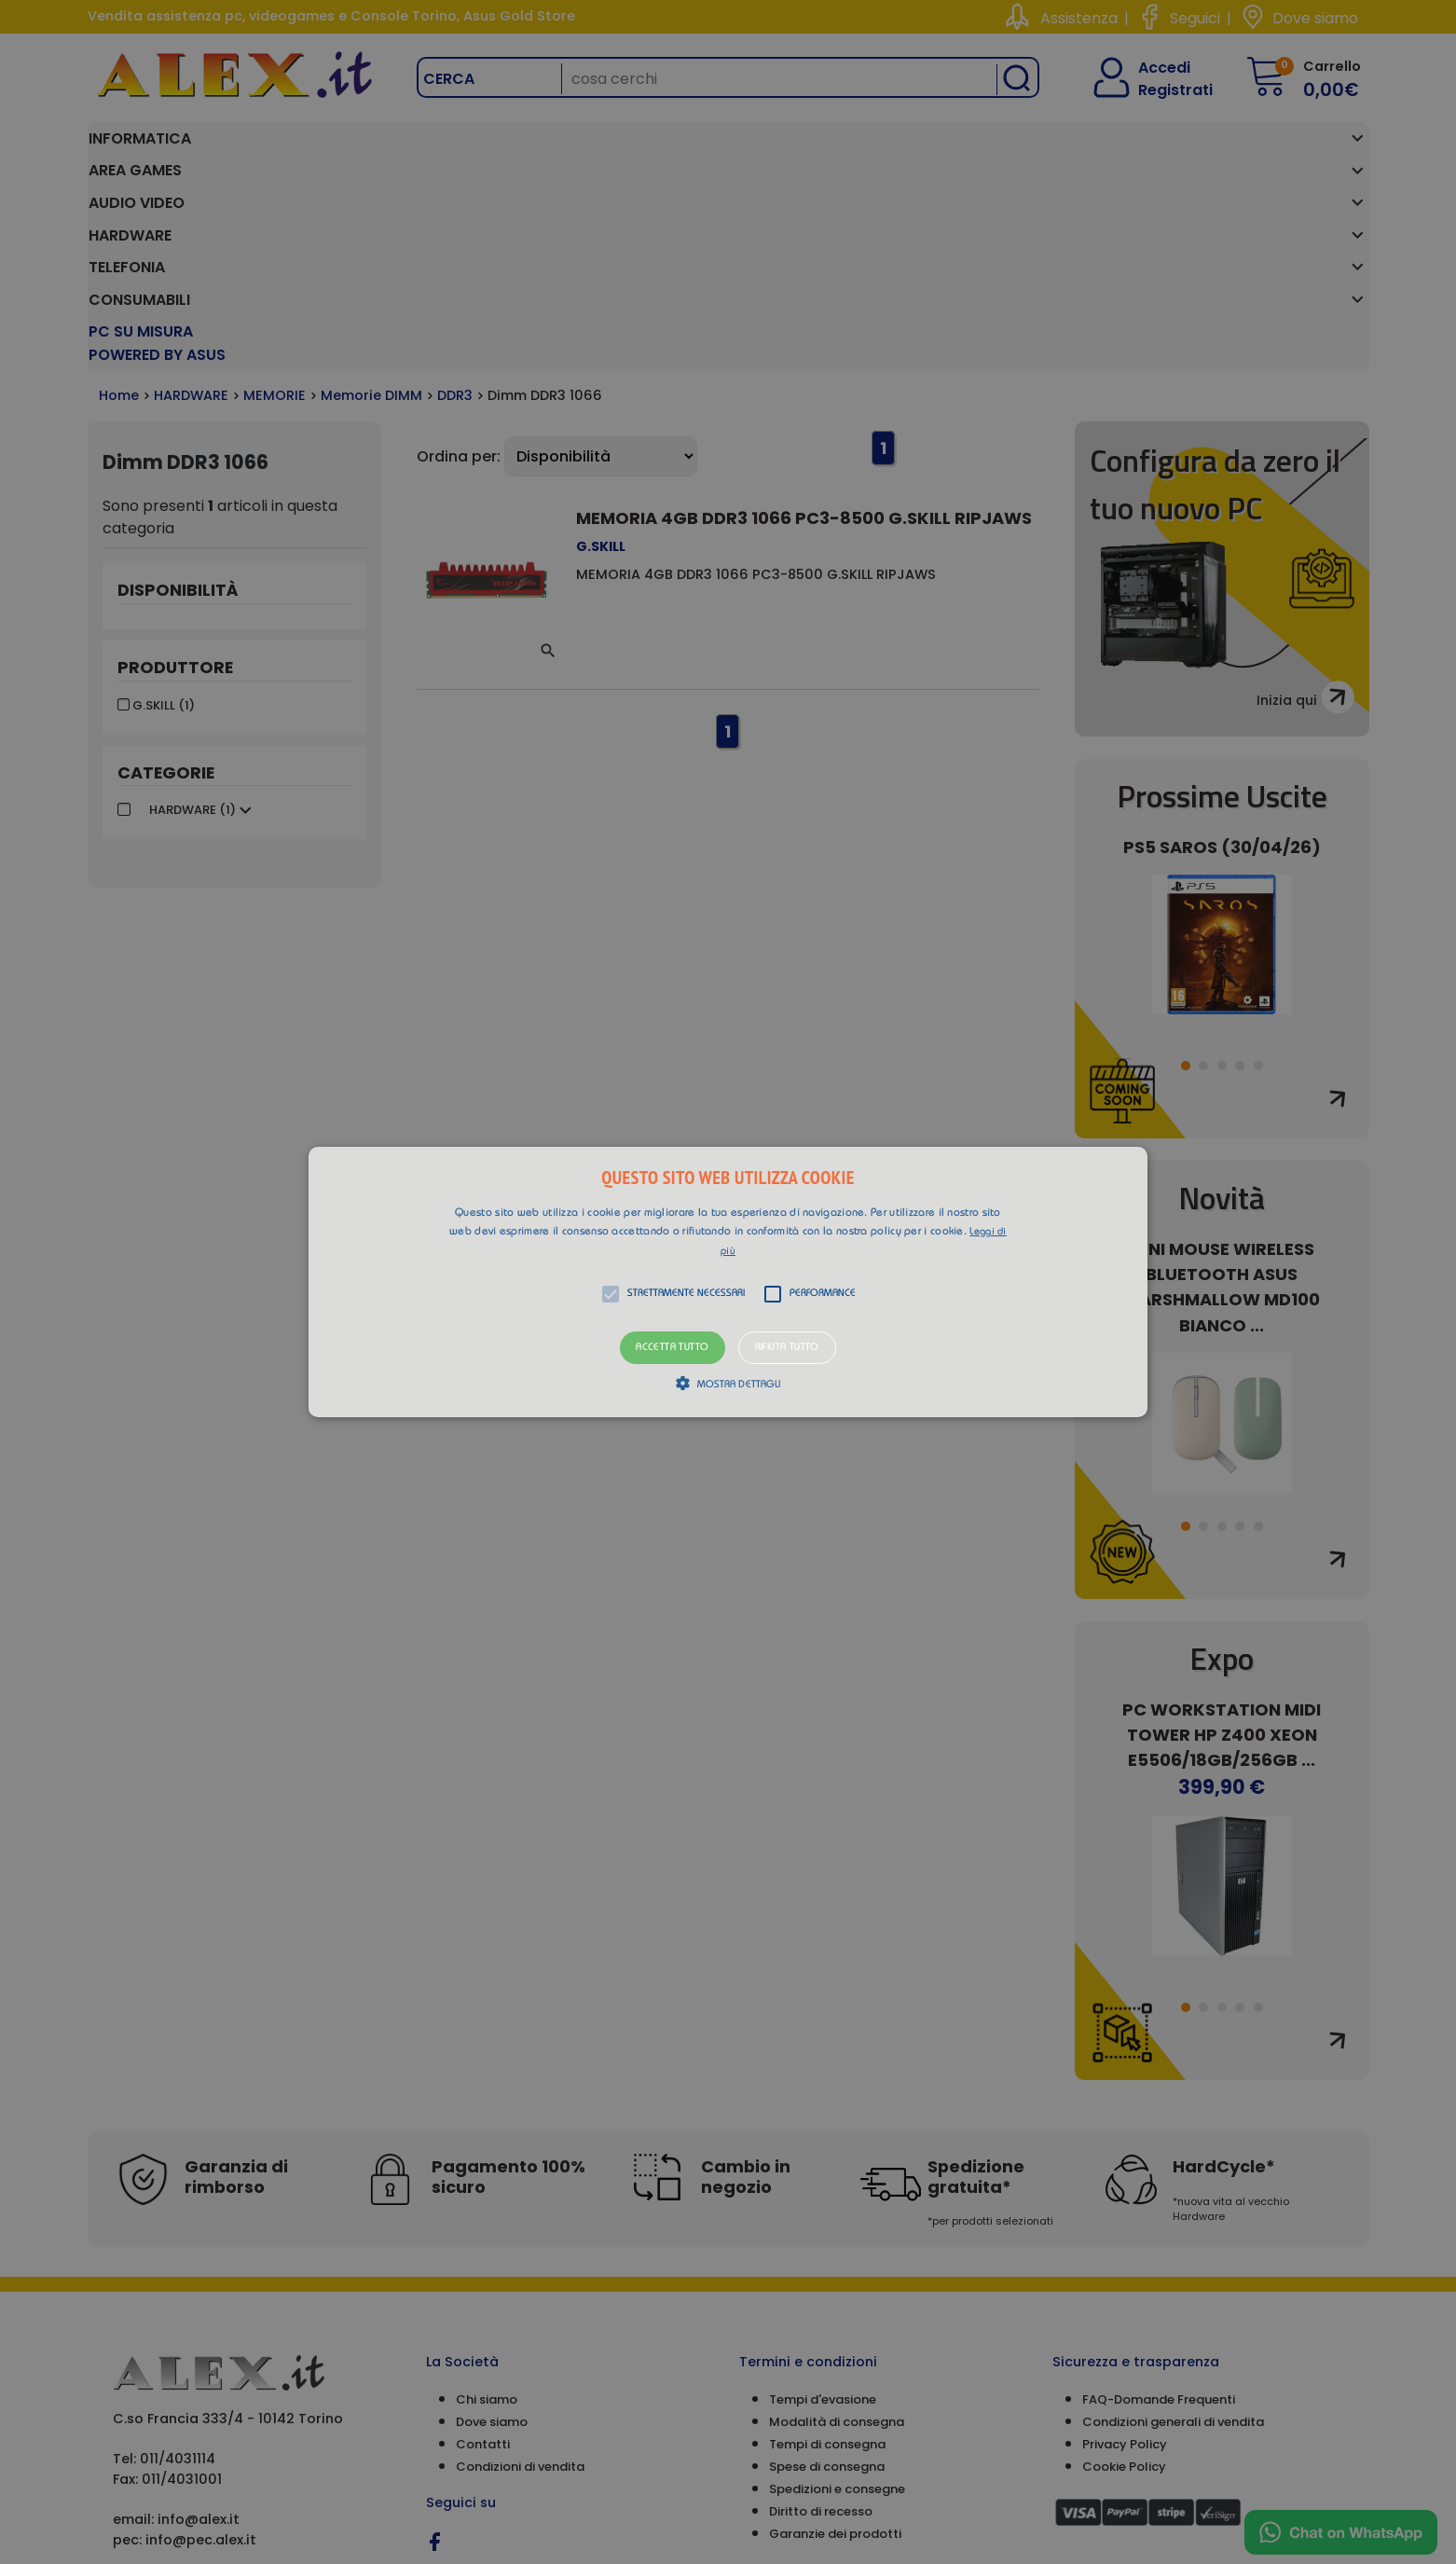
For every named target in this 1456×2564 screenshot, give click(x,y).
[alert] (728, 1282)
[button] (728, 1282)
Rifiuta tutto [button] (787, 1348)
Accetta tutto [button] (672, 1348)
